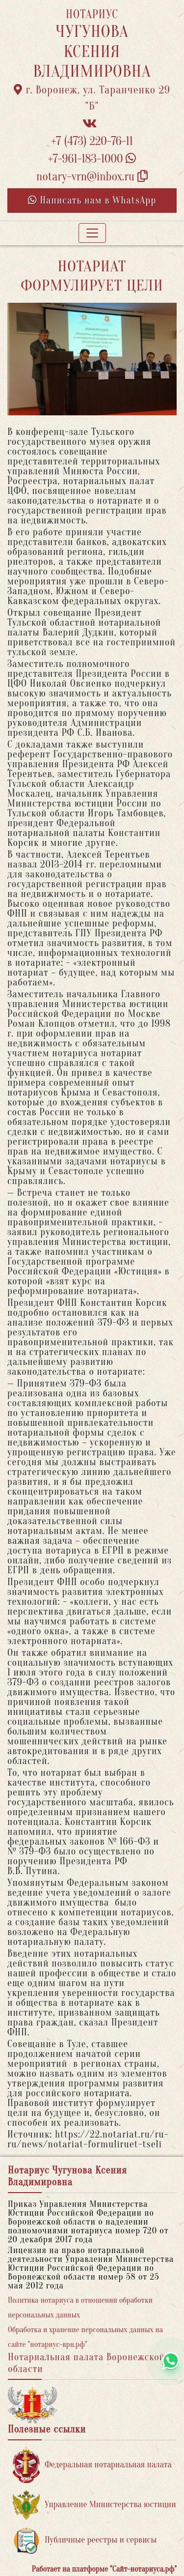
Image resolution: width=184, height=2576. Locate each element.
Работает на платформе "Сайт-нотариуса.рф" (104, 2569)
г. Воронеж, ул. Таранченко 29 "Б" (92, 98)
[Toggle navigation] (92, 233)
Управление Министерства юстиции (94, 2504)
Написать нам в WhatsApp (92, 200)
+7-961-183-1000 (92, 159)
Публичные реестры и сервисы (85, 2540)
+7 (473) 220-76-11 (92, 141)
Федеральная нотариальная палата (92, 2465)
